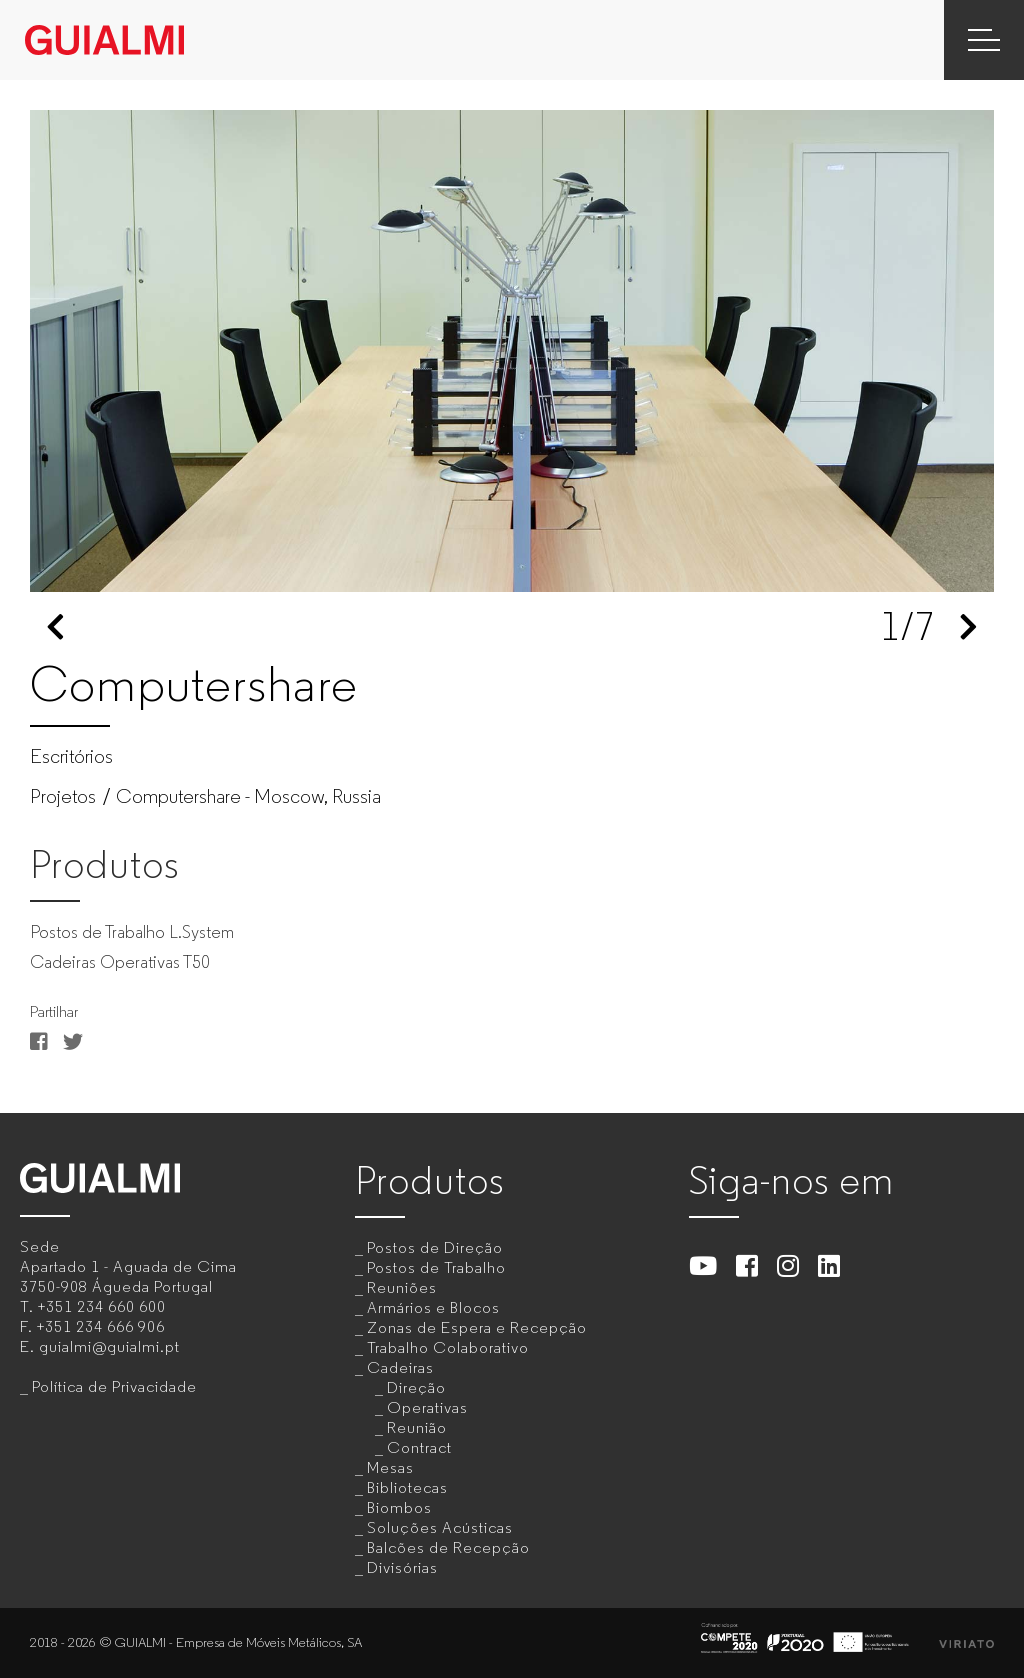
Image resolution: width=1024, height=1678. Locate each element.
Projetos (63, 797)
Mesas (390, 1467)
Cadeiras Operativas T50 (120, 962)
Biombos (399, 1507)
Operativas (427, 1407)
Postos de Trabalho (436, 1267)
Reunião (417, 1427)
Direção (416, 1387)
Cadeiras (400, 1367)
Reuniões (402, 1287)
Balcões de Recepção (448, 1547)
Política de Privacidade (114, 1386)
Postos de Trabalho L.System (132, 932)
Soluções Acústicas (440, 1527)
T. (93, 1306)
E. (100, 1346)
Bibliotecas (407, 1487)
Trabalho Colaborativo (448, 1347)
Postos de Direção (435, 1247)
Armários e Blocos (433, 1307)
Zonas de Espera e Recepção (477, 1327)
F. (92, 1326)
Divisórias (402, 1567)
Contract (419, 1447)
